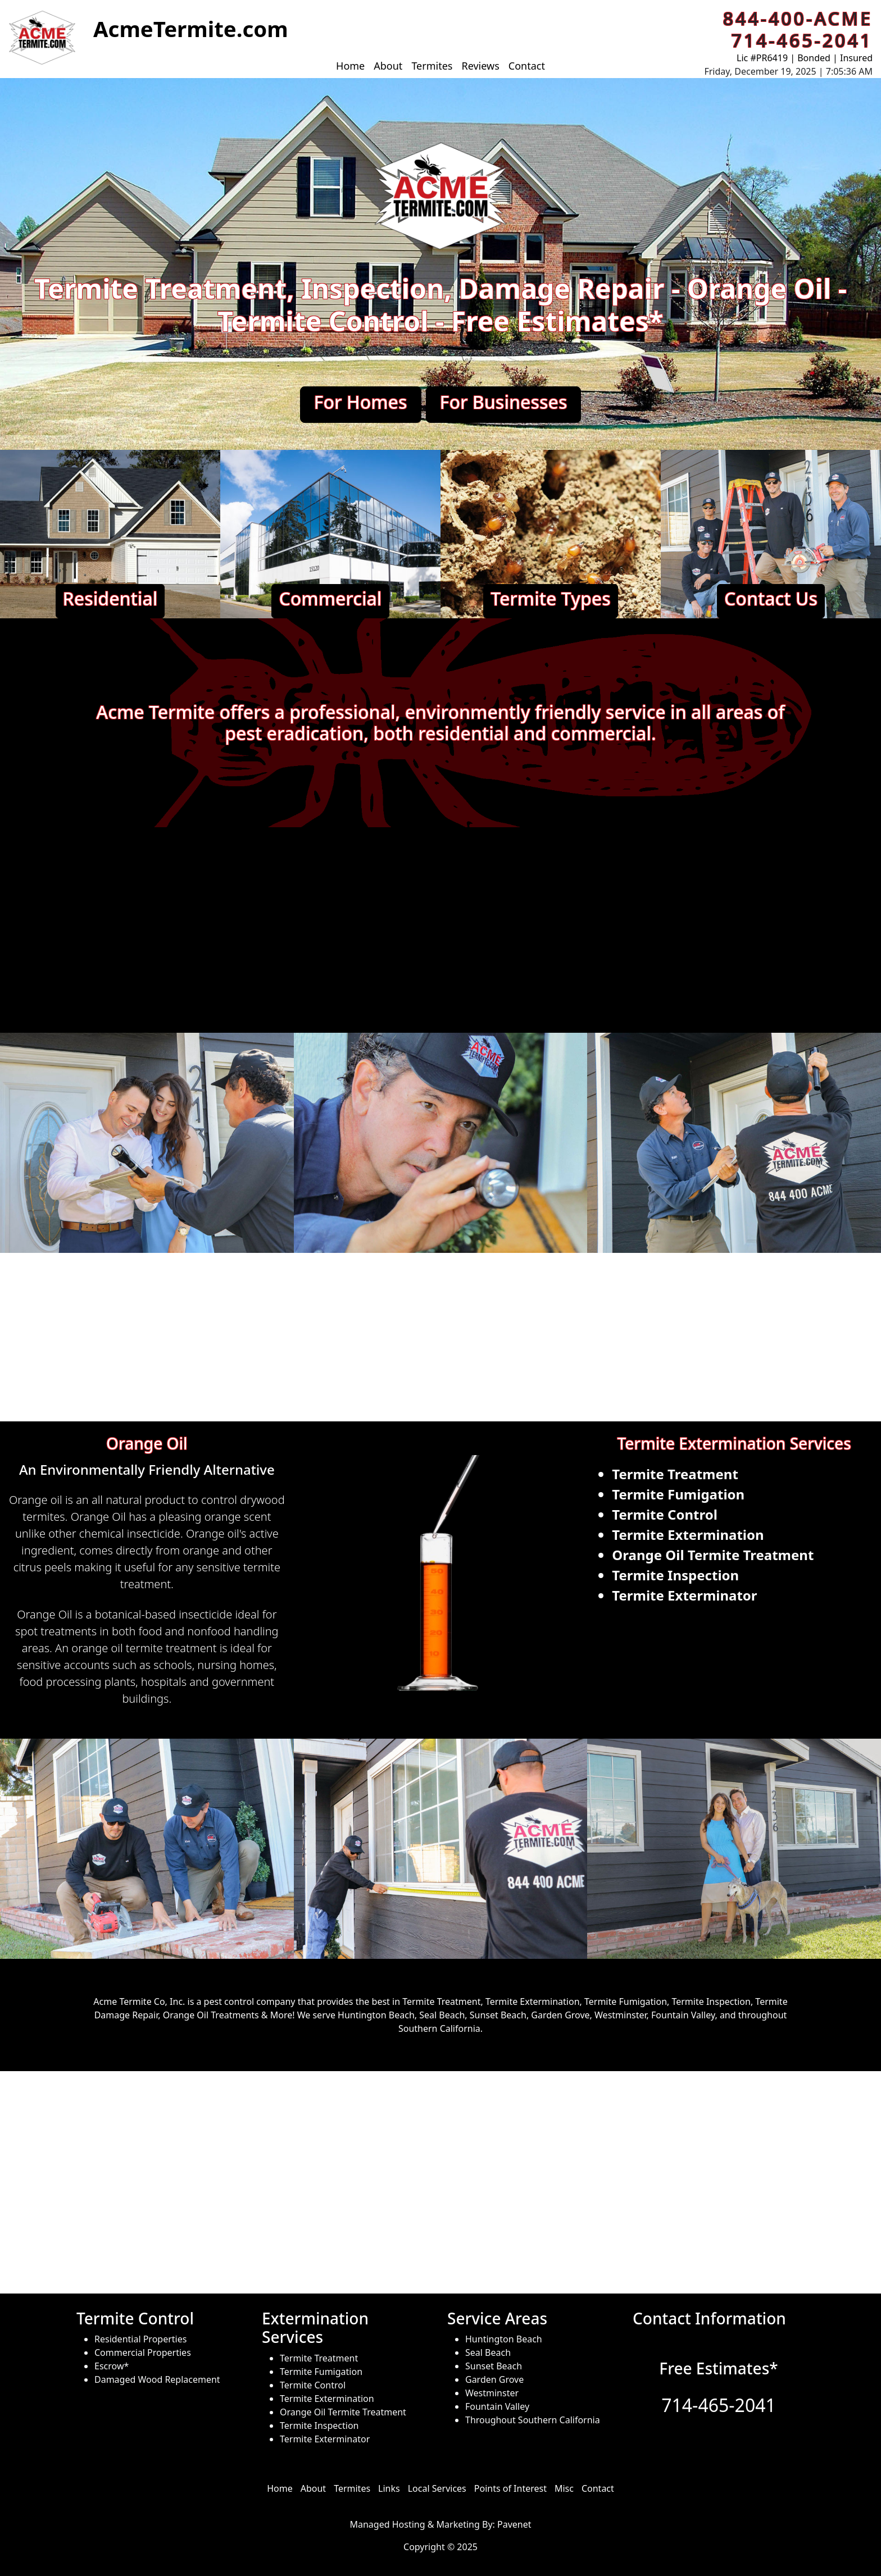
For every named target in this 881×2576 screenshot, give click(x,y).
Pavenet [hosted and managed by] (514, 2524)
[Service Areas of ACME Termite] (440, 2183)
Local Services (437, 2488)
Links (389, 2488)
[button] (42, 37)
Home (350, 65)
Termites (431, 65)
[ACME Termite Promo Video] (440, 928)
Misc (564, 2488)
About (388, 65)
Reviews (480, 65)
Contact (526, 65)
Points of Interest (510, 2488)
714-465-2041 (718, 2405)
